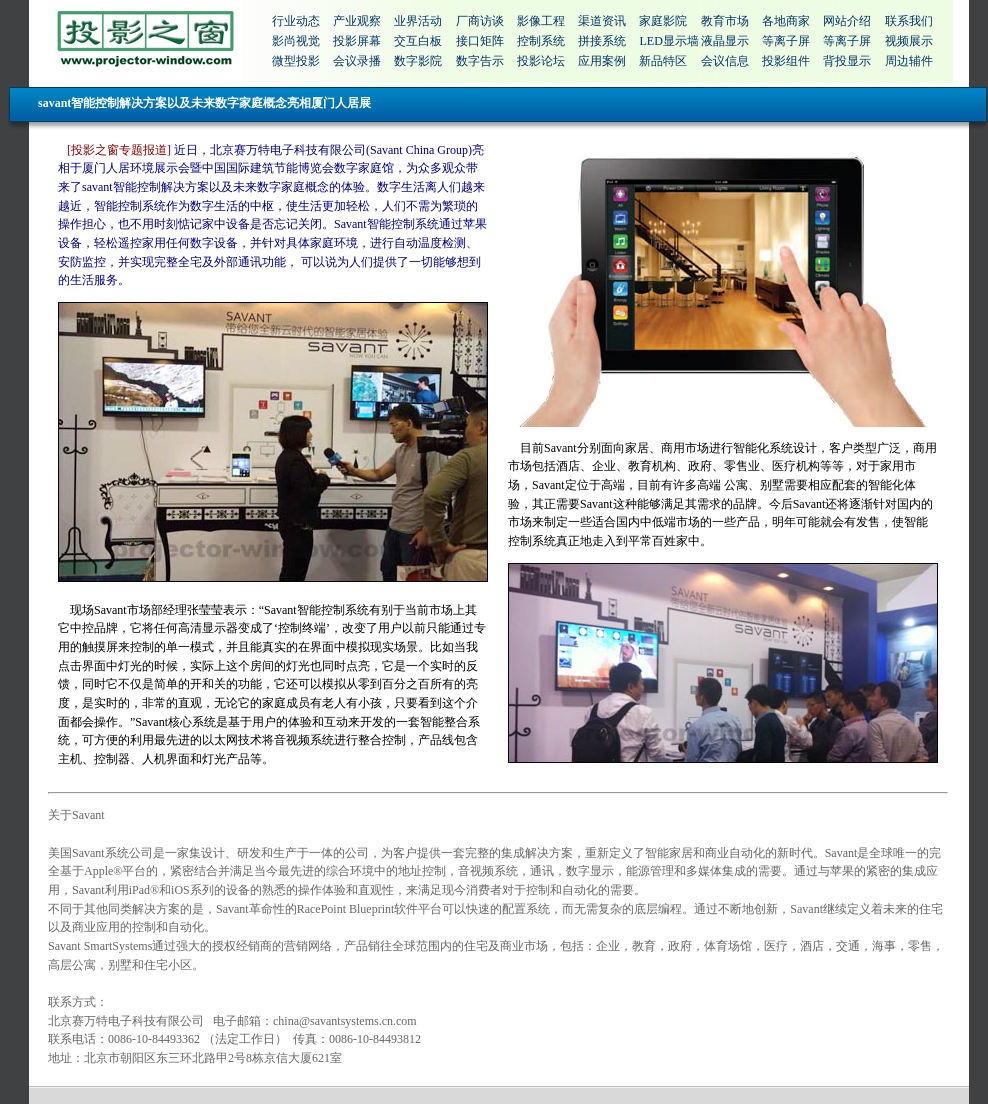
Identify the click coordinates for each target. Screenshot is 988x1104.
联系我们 (909, 21)
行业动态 (296, 21)
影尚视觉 (296, 41)
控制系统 (541, 41)
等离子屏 (786, 41)
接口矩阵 (480, 41)
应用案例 (602, 61)
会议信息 (725, 61)
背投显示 (847, 61)
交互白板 (418, 41)
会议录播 (357, 61)
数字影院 (418, 61)
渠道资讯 (602, 21)
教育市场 (725, 21)
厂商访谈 (480, 21)
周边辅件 (909, 61)
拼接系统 (602, 41)
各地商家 (786, 21)
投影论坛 (541, 61)
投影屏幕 (357, 41)
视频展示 (909, 41)
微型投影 (296, 61)
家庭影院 (663, 21)
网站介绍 (847, 21)
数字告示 (480, 61)
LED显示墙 (668, 41)
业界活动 (418, 21)
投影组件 (786, 61)
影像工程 (541, 21)
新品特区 (663, 61)
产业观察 (357, 21)
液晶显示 (725, 41)
